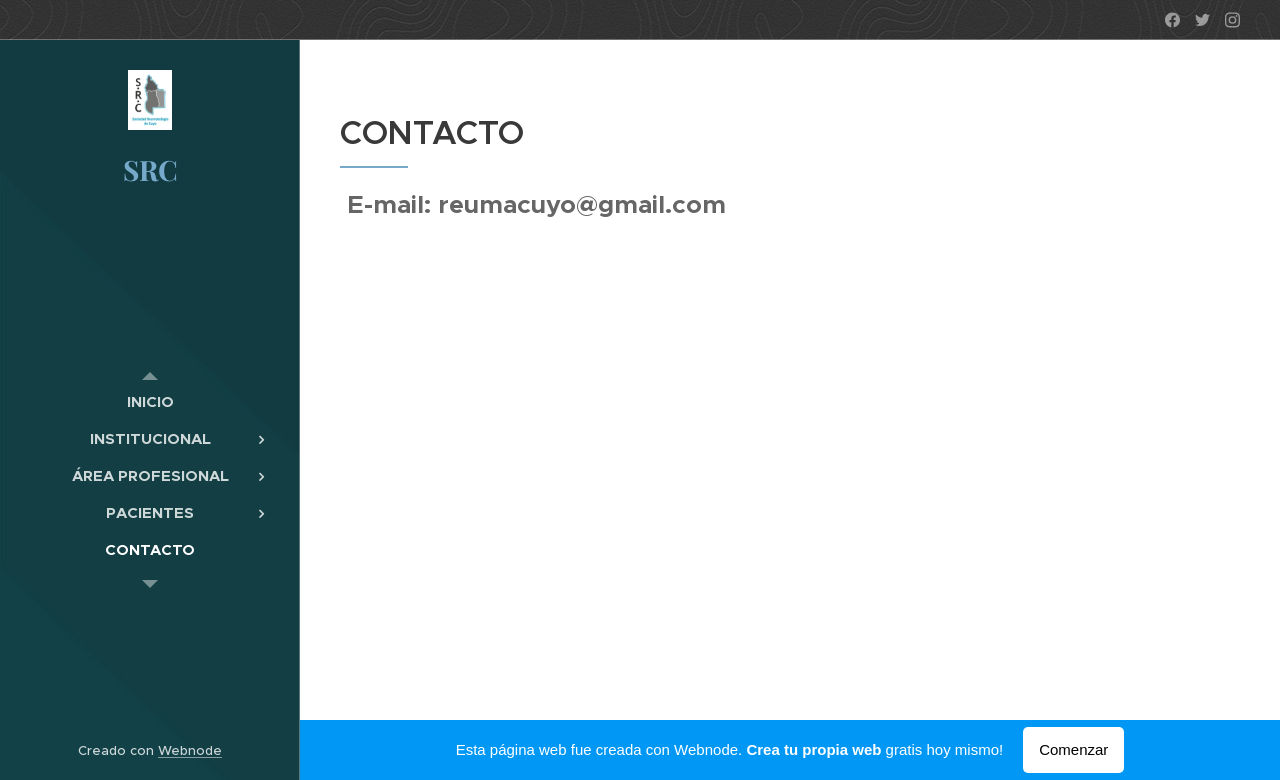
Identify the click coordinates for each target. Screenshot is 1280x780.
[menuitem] (150, 401)
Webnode (190, 750)
